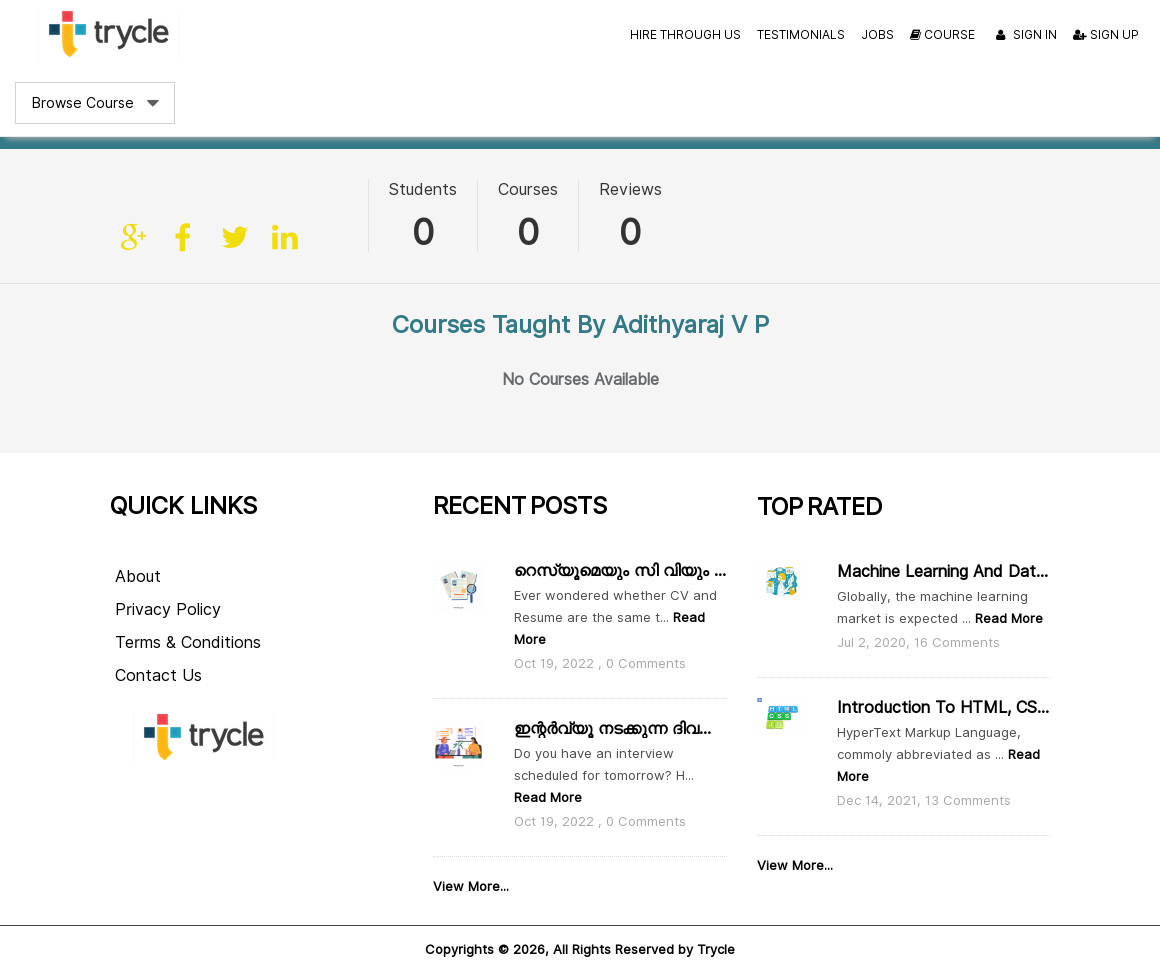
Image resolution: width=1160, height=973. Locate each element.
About (138, 576)
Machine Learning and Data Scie (943, 571)
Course (942, 34)
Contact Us (158, 675)
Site (135, 238)
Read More (548, 797)
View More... (471, 886)
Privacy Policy (168, 609)
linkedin (285, 238)
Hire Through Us (685, 34)
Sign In (1024, 35)
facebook (185, 238)
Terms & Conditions (188, 642)
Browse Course (83, 103)
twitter (235, 238)
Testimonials (801, 34)
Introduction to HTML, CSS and (943, 707)
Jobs (877, 34)
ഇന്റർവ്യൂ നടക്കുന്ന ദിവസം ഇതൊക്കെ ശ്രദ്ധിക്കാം (620, 728)
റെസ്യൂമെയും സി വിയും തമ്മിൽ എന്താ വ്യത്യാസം (620, 570)
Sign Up (1106, 34)
